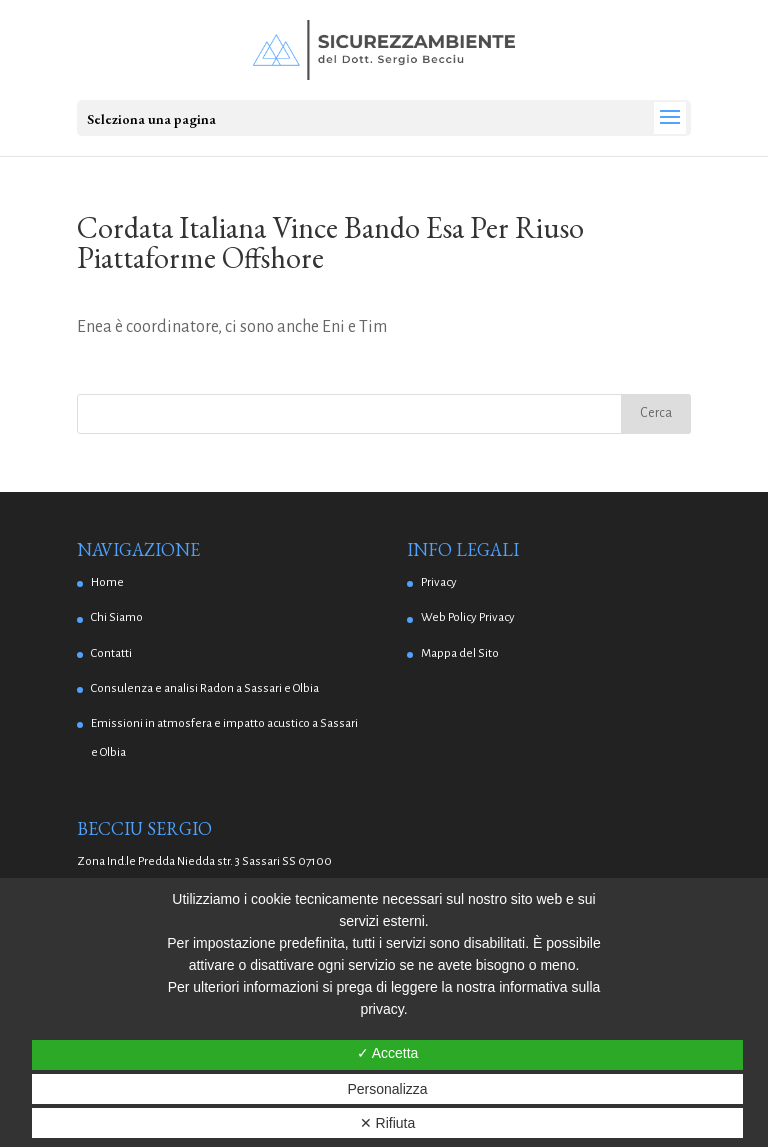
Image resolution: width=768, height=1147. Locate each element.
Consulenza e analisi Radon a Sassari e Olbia (205, 688)
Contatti (111, 653)
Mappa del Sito (460, 653)
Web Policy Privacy (468, 617)
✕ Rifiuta (388, 1123)
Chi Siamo (117, 617)
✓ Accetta (388, 1053)
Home (107, 582)
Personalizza (387, 1089)
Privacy (439, 582)
